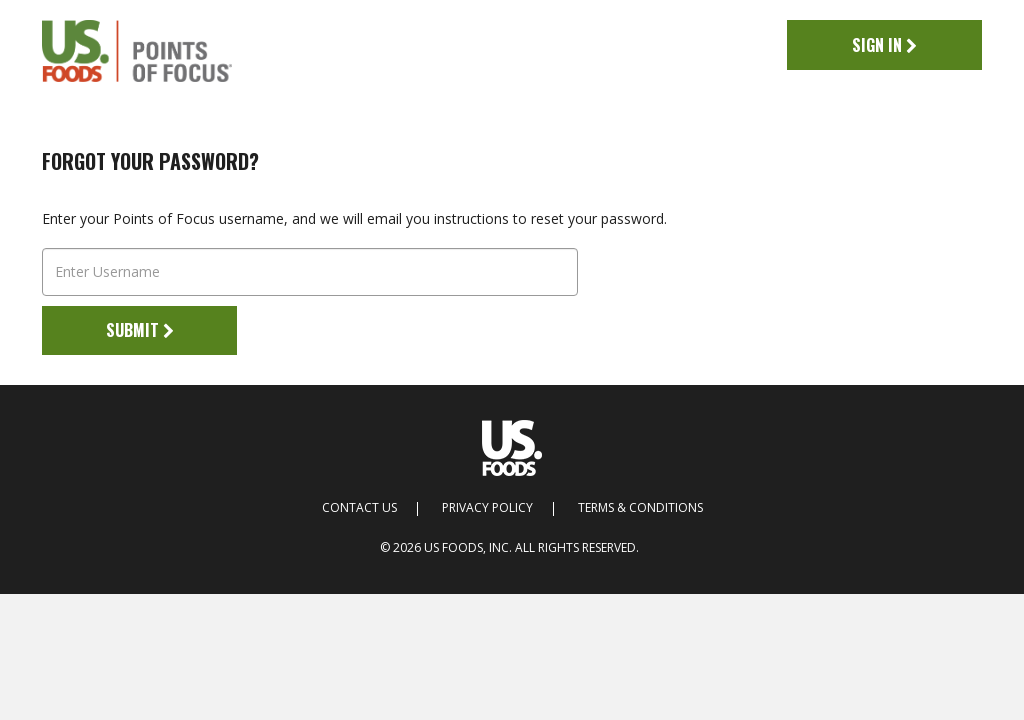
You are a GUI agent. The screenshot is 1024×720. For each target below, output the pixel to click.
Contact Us (359, 508)
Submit (140, 330)
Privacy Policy (487, 508)
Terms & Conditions (640, 508)
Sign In (884, 45)
